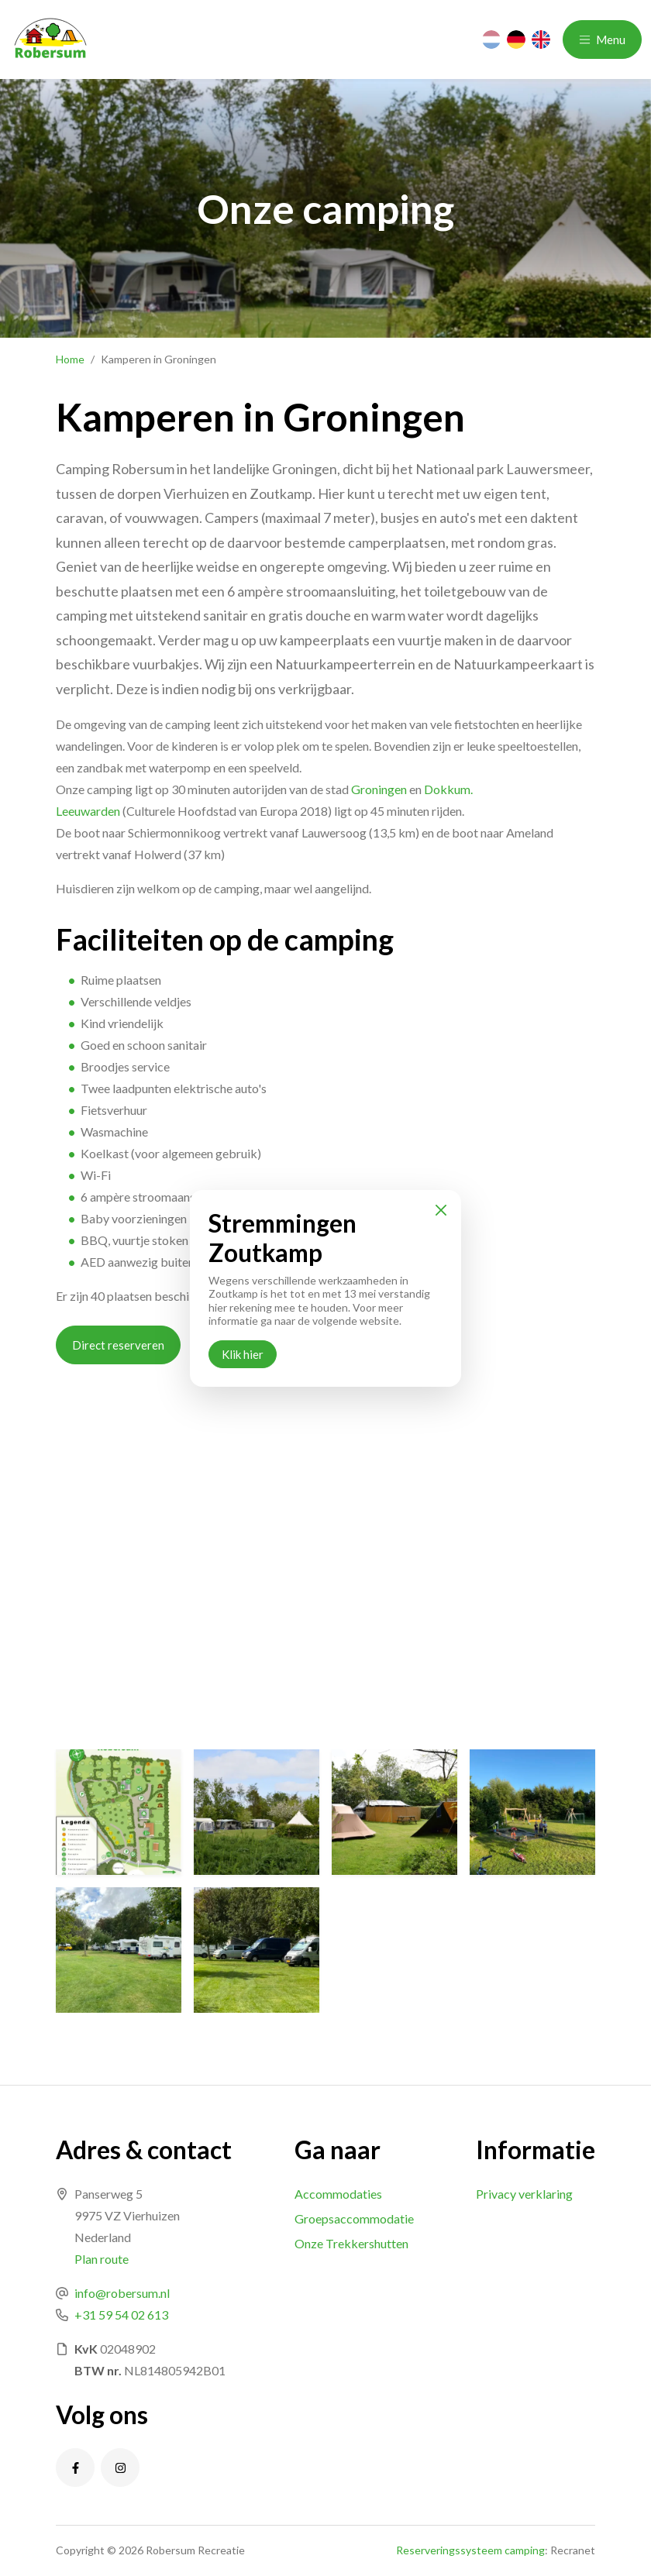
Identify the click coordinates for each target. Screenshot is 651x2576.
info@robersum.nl (122, 2292)
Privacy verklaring (524, 2193)
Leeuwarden (88, 810)
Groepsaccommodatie (354, 2218)
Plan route (101, 2258)
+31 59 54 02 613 (121, 2314)
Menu (602, 39)
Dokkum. (448, 789)
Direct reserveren (118, 1345)
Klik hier (243, 1354)
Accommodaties (338, 2193)
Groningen (379, 789)
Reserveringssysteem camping (470, 2550)
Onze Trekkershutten (351, 2243)
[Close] (440, 1210)
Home (70, 359)
